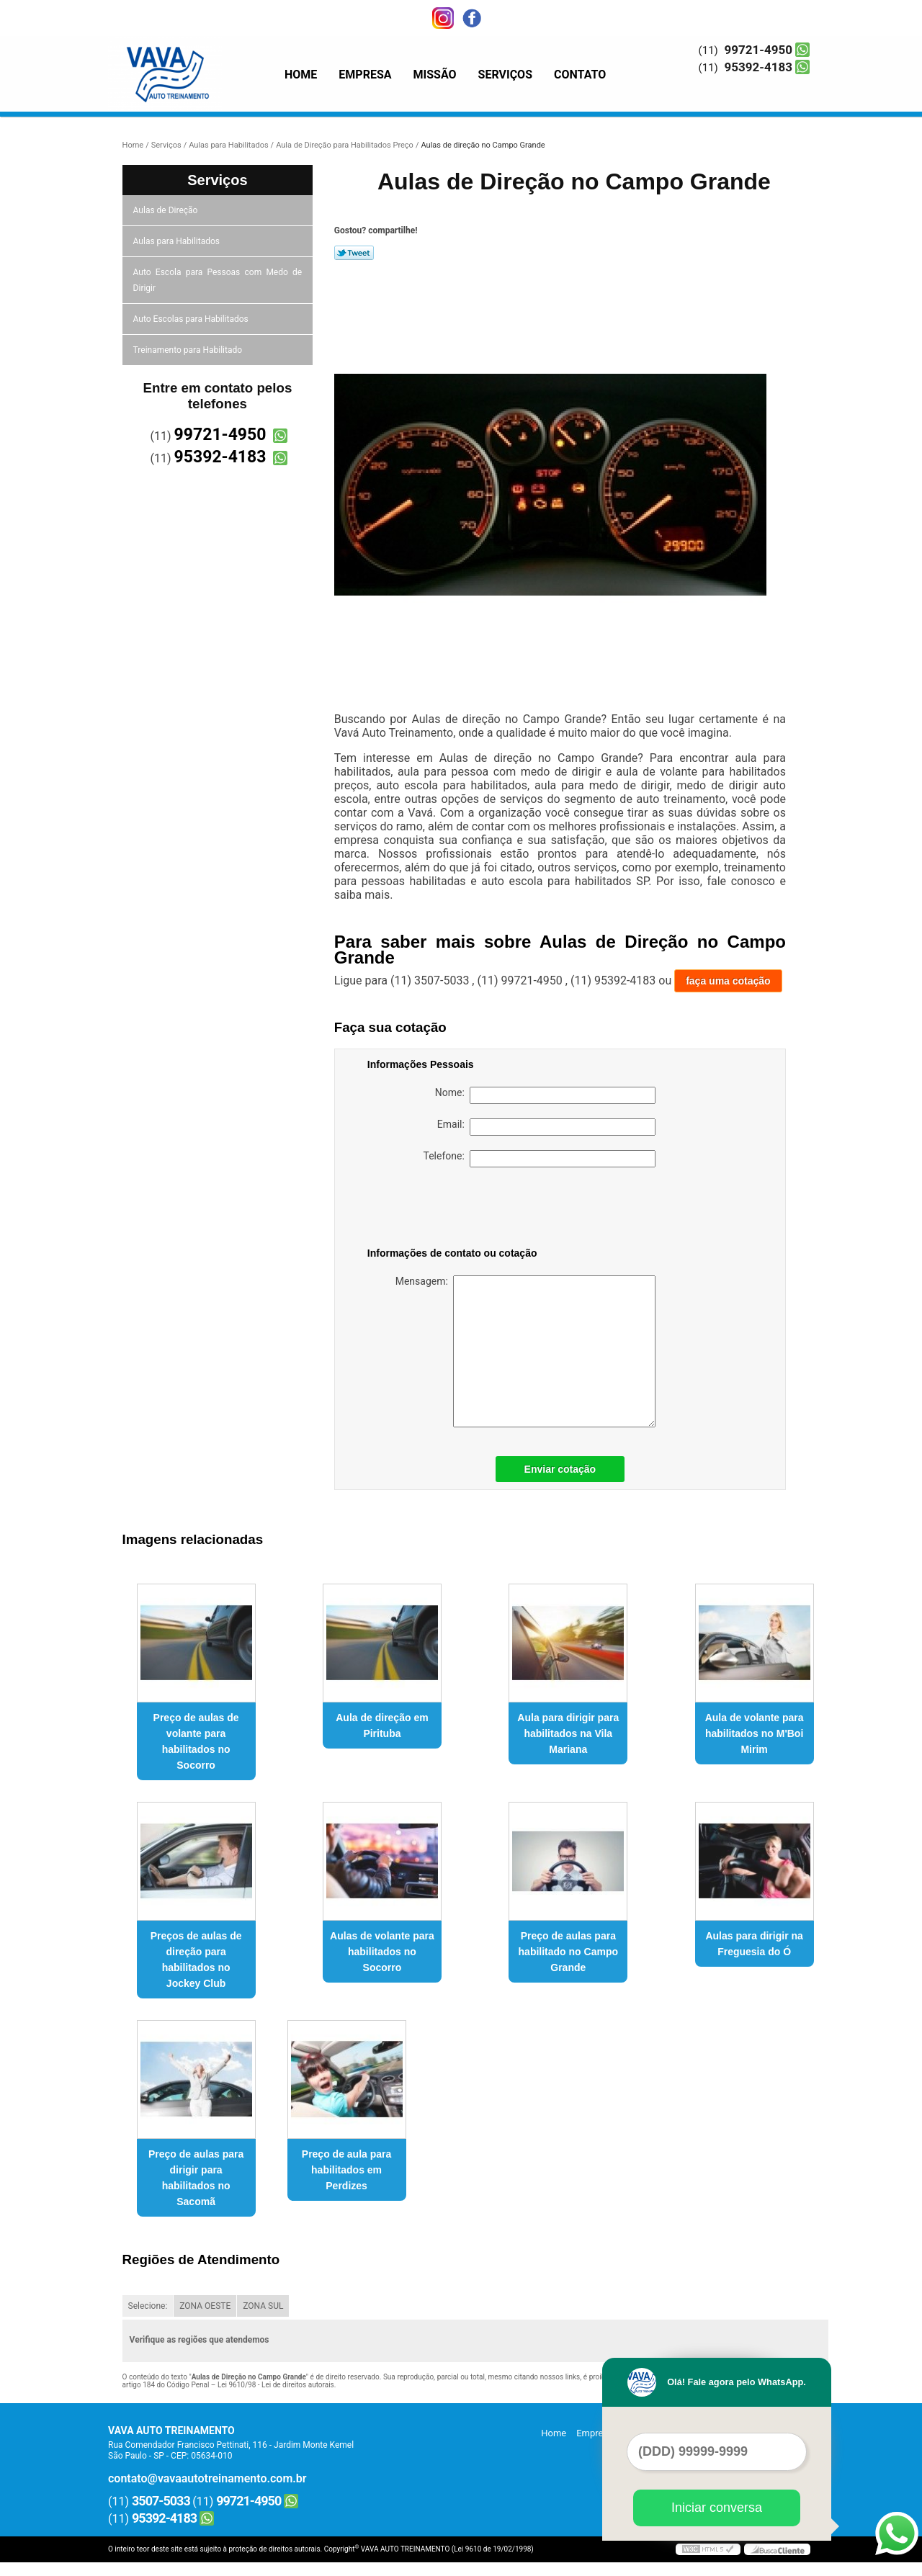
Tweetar (354, 253)
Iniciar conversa (716, 2507)
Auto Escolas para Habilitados (192, 319)
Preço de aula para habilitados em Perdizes (347, 2169)
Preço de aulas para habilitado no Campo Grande (568, 1951)
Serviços (505, 74)
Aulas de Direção (166, 210)
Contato (580, 74)
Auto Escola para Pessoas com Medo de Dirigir (218, 280)
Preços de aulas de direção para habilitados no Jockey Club (196, 1959)
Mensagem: (525, 1351)
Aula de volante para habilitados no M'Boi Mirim (754, 1733)
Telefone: (539, 1158)
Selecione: (148, 2306)
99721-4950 (758, 49)
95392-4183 (758, 67)
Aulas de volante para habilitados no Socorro (382, 1951)
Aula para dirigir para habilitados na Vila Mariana (568, 1733)
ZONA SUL (263, 2306)
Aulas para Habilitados (177, 241)
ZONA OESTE (204, 2306)
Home (301, 74)
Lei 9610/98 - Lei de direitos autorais (276, 2385)
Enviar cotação (560, 1469)
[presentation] (458, 1210)
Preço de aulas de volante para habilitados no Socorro (196, 1741)
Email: (546, 1127)
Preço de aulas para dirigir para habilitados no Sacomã (195, 2177)
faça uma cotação (728, 981)
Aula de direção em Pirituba (382, 1725)
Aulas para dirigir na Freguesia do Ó (753, 1943)
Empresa (365, 74)
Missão (435, 74)
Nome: (545, 1095)
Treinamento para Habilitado (188, 350)
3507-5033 (161, 2500)
